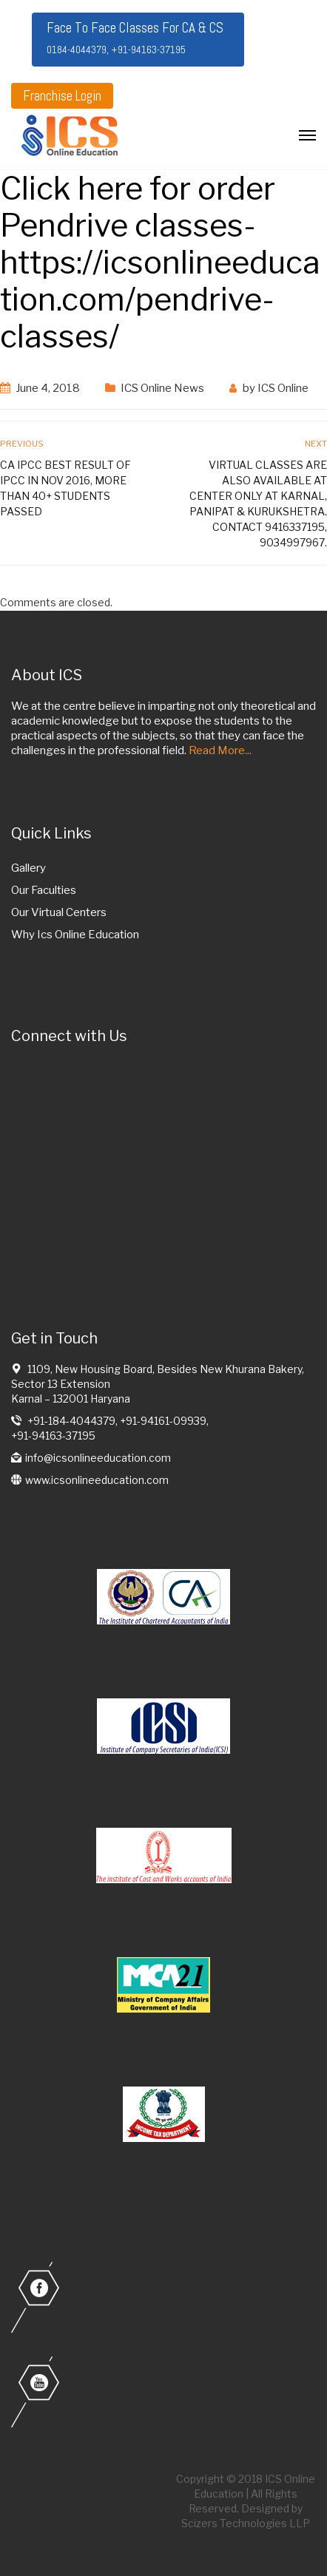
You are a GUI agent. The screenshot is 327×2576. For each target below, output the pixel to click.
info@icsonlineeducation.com (98, 1457)
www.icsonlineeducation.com (97, 1480)
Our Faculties (43, 890)
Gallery (28, 868)
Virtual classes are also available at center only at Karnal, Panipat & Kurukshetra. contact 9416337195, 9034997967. (258, 503)
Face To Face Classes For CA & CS (135, 37)
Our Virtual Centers (59, 912)
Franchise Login (62, 96)
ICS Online (283, 388)
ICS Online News (162, 388)
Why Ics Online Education (75, 934)
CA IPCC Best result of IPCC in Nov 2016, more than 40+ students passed (65, 488)
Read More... (220, 750)
